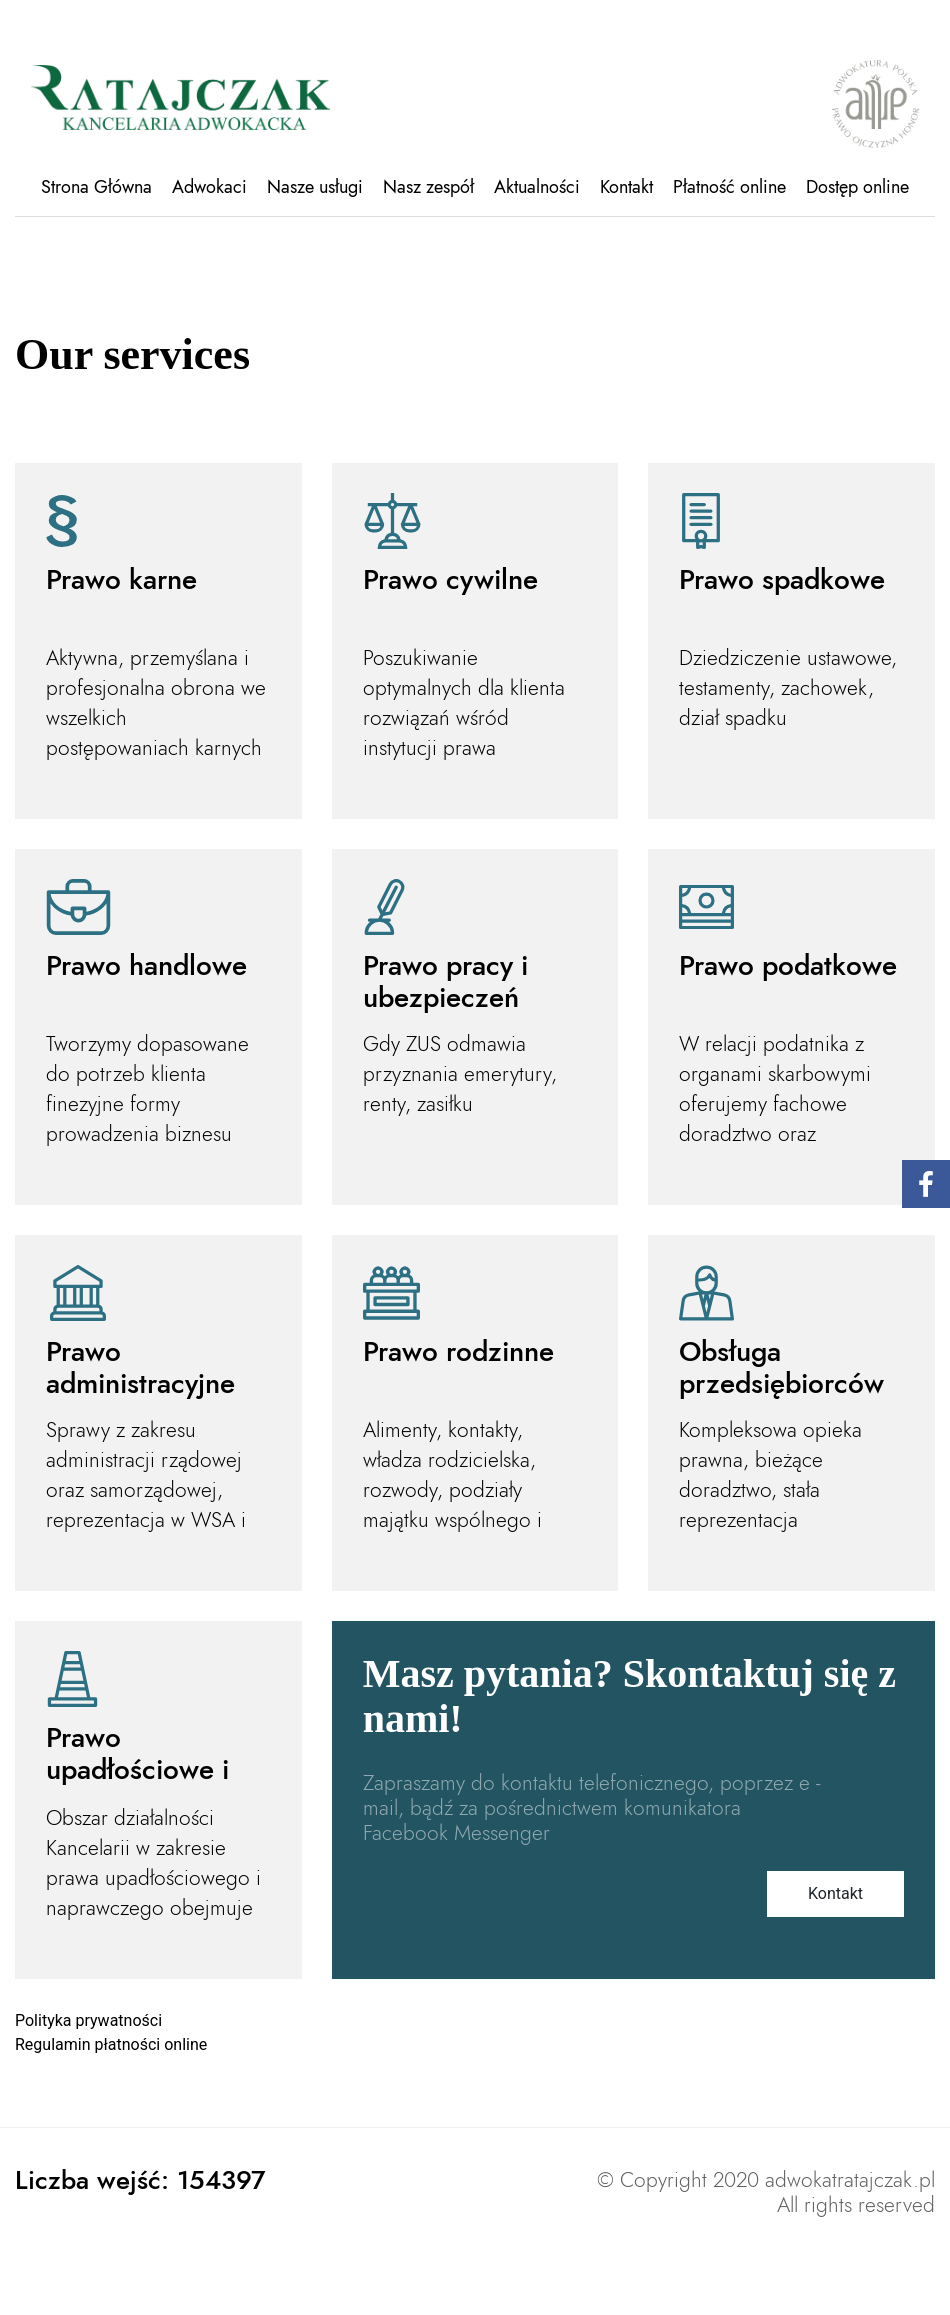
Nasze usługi (315, 187)
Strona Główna (96, 187)
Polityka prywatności (88, 2020)
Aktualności (537, 187)
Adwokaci (209, 187)
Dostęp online (857, 187)
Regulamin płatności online (111, 2044)
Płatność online (729, 187)
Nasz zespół (428, 187)
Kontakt (626, 187)
